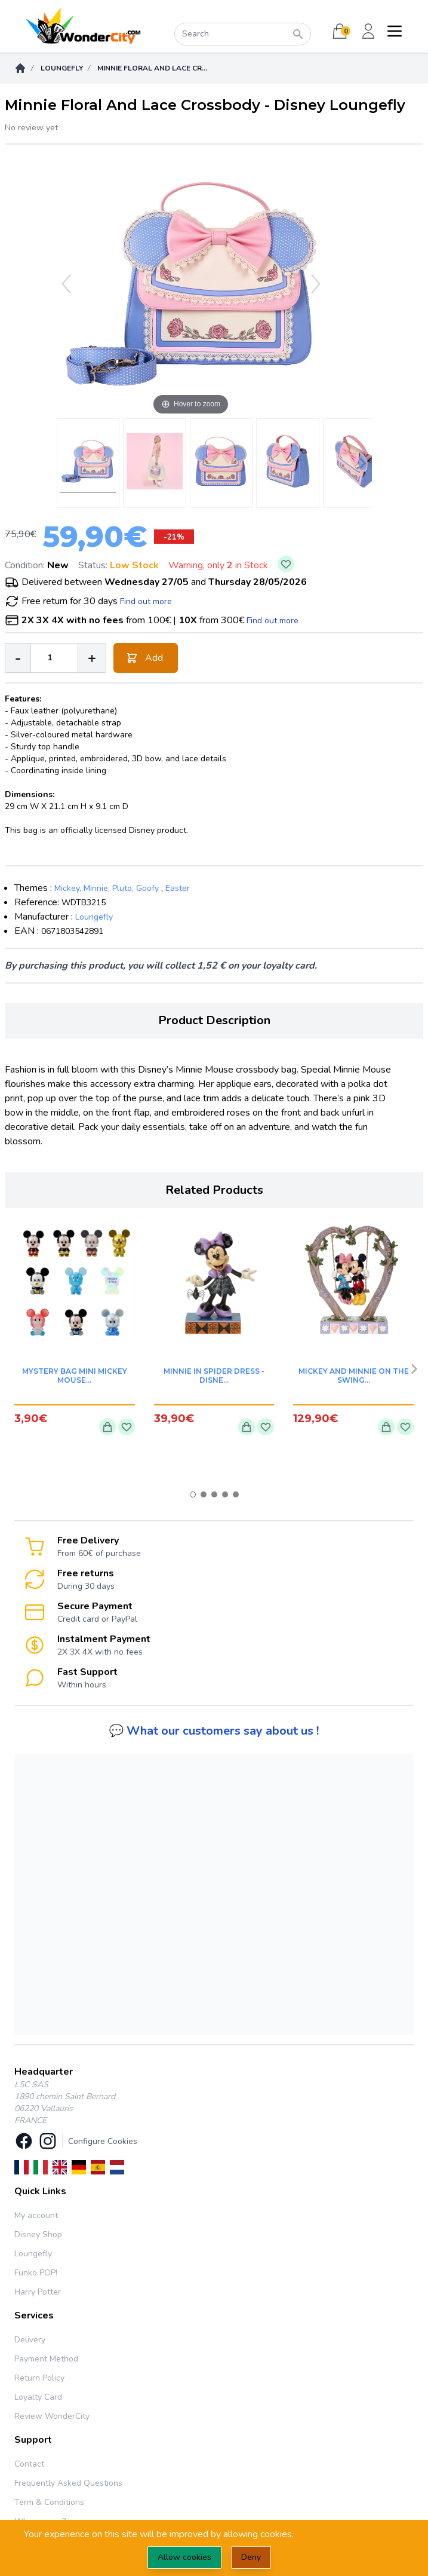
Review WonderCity (52, 2416)
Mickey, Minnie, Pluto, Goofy (106, 888)
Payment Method (46, 2358)
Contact (29, 2464)
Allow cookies (184, 2557)
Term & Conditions (49, 2502)
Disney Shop (38, 2234)
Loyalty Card (38, 2397)
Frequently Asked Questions (68, 2483)
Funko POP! (35, 2272)
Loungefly (62, 68)
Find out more (146, 601)
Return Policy (39, 2378)
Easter (177, 888)
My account (36, 2215)
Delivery (29, 2339)
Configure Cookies (102, 2141)
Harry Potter (37, 2292)
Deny (251, 2557)
